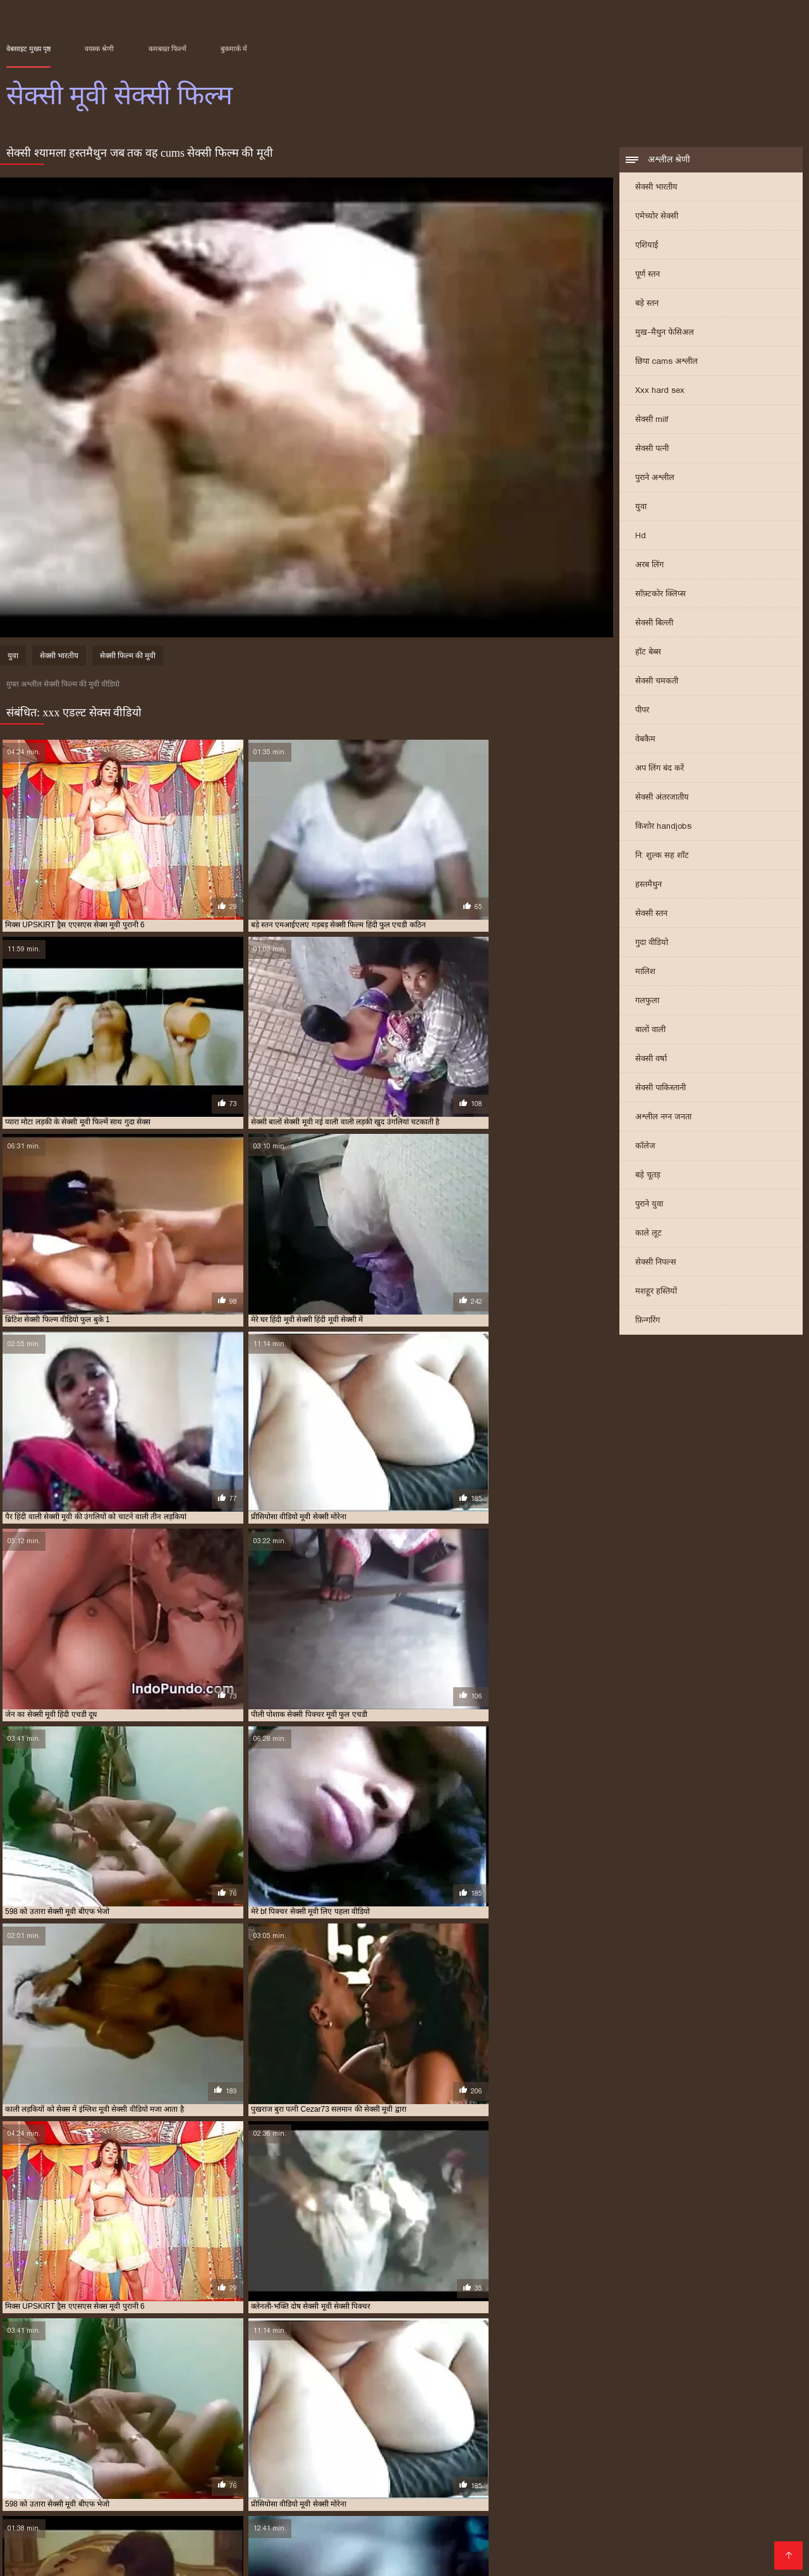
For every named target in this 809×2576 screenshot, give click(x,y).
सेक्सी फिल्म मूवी (190, 2465)
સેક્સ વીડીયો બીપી (278, 2558)
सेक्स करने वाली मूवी (69, 2458)
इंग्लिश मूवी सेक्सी (28, 2444)
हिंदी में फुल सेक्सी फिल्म (52, 2487)
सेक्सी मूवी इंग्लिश (626, 2465)
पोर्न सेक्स (109, 2507)
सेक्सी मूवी (580, 2465)
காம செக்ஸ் (426, 2497)
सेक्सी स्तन (651, 914)
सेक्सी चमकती (656, 682)
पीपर (642, 711)
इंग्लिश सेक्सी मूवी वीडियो (226, 2444)
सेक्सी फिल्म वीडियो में (645, 2497)
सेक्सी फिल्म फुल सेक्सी (128, 2465)
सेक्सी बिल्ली (654, 624)
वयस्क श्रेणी (99, 48)
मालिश (645, 972)
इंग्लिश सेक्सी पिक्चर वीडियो (729, 2527)
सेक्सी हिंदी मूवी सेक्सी (194, 2537)
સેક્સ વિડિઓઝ (663, 2517)
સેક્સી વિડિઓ (70, 2497)
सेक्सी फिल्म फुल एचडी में (707, 2458)
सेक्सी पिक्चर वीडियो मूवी (562, 2458)
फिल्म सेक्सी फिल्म (728, 2497)
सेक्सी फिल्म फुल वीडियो (57, 2465)
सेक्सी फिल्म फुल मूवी (500, 2497)
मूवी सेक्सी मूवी (568, 2451)
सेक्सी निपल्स (655, 1263)
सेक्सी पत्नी (652, 449)
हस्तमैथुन (648, 885)
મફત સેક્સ (111, 2527)
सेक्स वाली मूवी (171, 2458)
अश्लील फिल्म (600, 2517)
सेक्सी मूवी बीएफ (38, 2537)
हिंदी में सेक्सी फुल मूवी (729, 2548)
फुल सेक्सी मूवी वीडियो (124, 2451)
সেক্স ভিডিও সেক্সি (141, 2487)
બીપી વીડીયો (210, 2487)
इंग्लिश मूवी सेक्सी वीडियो (92, 2444)
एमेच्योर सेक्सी (656, 217)
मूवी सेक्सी (418, 2451)
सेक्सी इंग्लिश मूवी (322, 2458)
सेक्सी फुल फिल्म (468, 2465)
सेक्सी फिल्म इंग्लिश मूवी (292, 2527)
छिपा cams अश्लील (666, 362)
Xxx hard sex (659, 391)
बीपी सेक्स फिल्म (321, 2517)
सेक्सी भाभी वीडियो (410, 2558)
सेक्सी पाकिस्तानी (660, 1088)
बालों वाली (650, 1030)
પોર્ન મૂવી (215, 2558)
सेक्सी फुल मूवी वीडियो (528, 2465)
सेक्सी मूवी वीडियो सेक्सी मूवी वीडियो (520, 2558)
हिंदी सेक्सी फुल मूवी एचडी (394, 2527)
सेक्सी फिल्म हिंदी (423, 2548)
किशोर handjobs (663, 827)
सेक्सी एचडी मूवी (375, 2458)
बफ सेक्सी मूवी (376, 2451)
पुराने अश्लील (654, 478)
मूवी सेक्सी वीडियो (620, 2451)
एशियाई (646, 246)
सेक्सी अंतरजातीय (662, 798)
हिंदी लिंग (507, 2507)
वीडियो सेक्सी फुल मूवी (737, 2451)
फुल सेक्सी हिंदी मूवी (260, 2451)
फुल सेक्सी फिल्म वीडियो (732, 2444)
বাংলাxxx (171, 2558)
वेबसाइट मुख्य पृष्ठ (28, 48)
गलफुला (647, 1001)
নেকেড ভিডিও (551, 2487)
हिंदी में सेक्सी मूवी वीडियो (689, 2558)
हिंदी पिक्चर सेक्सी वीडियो (190, 2527)
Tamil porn (346, 2558)
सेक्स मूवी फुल (124, 2458)
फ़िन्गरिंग (647, 1321)
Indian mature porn (525, 2537)
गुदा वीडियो (651, 943)
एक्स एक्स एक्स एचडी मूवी (302, 2444)
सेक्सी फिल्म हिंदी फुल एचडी (186, 2507)
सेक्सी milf (651, 420)
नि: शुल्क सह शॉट (662, 856)
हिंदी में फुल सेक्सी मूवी (631, 2507)
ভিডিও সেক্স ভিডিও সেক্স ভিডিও (75, 2558)
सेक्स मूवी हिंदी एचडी (437, 2537)
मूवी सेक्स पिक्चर (357, 2537)
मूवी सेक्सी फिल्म (463, 2451)
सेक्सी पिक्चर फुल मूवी (435, 2458)
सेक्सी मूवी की (655, 2548)
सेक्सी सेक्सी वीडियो (718, 2507)
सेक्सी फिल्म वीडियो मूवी (326, 2465)
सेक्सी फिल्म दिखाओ (628, 2487)
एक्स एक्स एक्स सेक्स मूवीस (459, 2444)
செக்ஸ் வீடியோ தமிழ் (698, 2537)
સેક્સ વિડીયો (444, 2517)
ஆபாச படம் (312, 2548)
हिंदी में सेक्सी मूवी (480, 2487)
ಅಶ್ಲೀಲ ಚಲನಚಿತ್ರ (139, 2497)
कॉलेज (645, 1147)
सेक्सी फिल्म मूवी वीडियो (253, 2465)
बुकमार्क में (234, 48)
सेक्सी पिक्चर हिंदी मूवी (635, 2458)
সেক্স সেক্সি (64, 2507)
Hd (640, 536)
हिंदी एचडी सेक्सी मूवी (176, 2548)
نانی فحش (202, 2497)
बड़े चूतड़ (647, 1176)
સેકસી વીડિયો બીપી (271, 2497)
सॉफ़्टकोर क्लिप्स (660, 594)
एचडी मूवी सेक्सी (526, 2444)
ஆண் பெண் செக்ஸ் (582, 2527)
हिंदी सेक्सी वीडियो (495, 2548)
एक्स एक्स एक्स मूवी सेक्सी (380, 2444)
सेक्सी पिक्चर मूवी (497, 2458)
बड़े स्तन (647, 304)
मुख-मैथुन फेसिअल (664, 333)
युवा (641, 507)
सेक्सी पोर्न (652, 2527)
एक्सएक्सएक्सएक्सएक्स (522, 2517)
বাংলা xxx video (608, 2537)
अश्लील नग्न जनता (663, 1117)
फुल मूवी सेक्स (673, 2444)
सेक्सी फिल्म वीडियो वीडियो (402, 2465)
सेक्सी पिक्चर (385, 2517)
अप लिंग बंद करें (659, 769)
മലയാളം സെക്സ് (579, 2548)
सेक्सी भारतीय (656, 188)
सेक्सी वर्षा (651, 1059)
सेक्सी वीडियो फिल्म (713, 2487)
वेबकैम (645, 740)
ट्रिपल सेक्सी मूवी (578, 2444)
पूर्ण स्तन (647, 275)
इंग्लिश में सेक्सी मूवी (159, 2444)
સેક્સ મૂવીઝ (555, 2507)
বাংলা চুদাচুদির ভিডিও (289, 2487)
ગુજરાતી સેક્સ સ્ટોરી (242, 2517)
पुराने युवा (649, 1205)
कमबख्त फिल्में (167, 48)
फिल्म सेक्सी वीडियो (281, 2537)
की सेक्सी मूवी (249, 2548)
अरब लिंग (649, 565)
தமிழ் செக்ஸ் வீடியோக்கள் (133, 2517)
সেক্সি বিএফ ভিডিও (285, 2507)
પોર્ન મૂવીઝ (572, 2497)
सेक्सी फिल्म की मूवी (127, 657)
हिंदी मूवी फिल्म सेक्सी (490, 2527)
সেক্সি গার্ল (614, 2558)
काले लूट (648, 1234)
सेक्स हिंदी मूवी (270, 2458)
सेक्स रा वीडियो (730, 2517)
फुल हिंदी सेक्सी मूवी (322, 2451)
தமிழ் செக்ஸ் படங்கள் (391, 2487)
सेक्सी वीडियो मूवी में (90, 2548)
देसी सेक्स (465, 2507)
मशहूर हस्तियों (656, 1292)
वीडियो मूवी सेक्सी (675, 2451)
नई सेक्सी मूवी (627, 2444)
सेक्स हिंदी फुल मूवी (356, 2497)
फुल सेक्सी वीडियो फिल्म (194, 2451)
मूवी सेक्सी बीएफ (517, 2451)
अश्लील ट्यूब (417, 2507)
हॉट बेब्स (648, 653)
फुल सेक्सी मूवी (67, 2451)
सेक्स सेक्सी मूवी (220, 2458)
